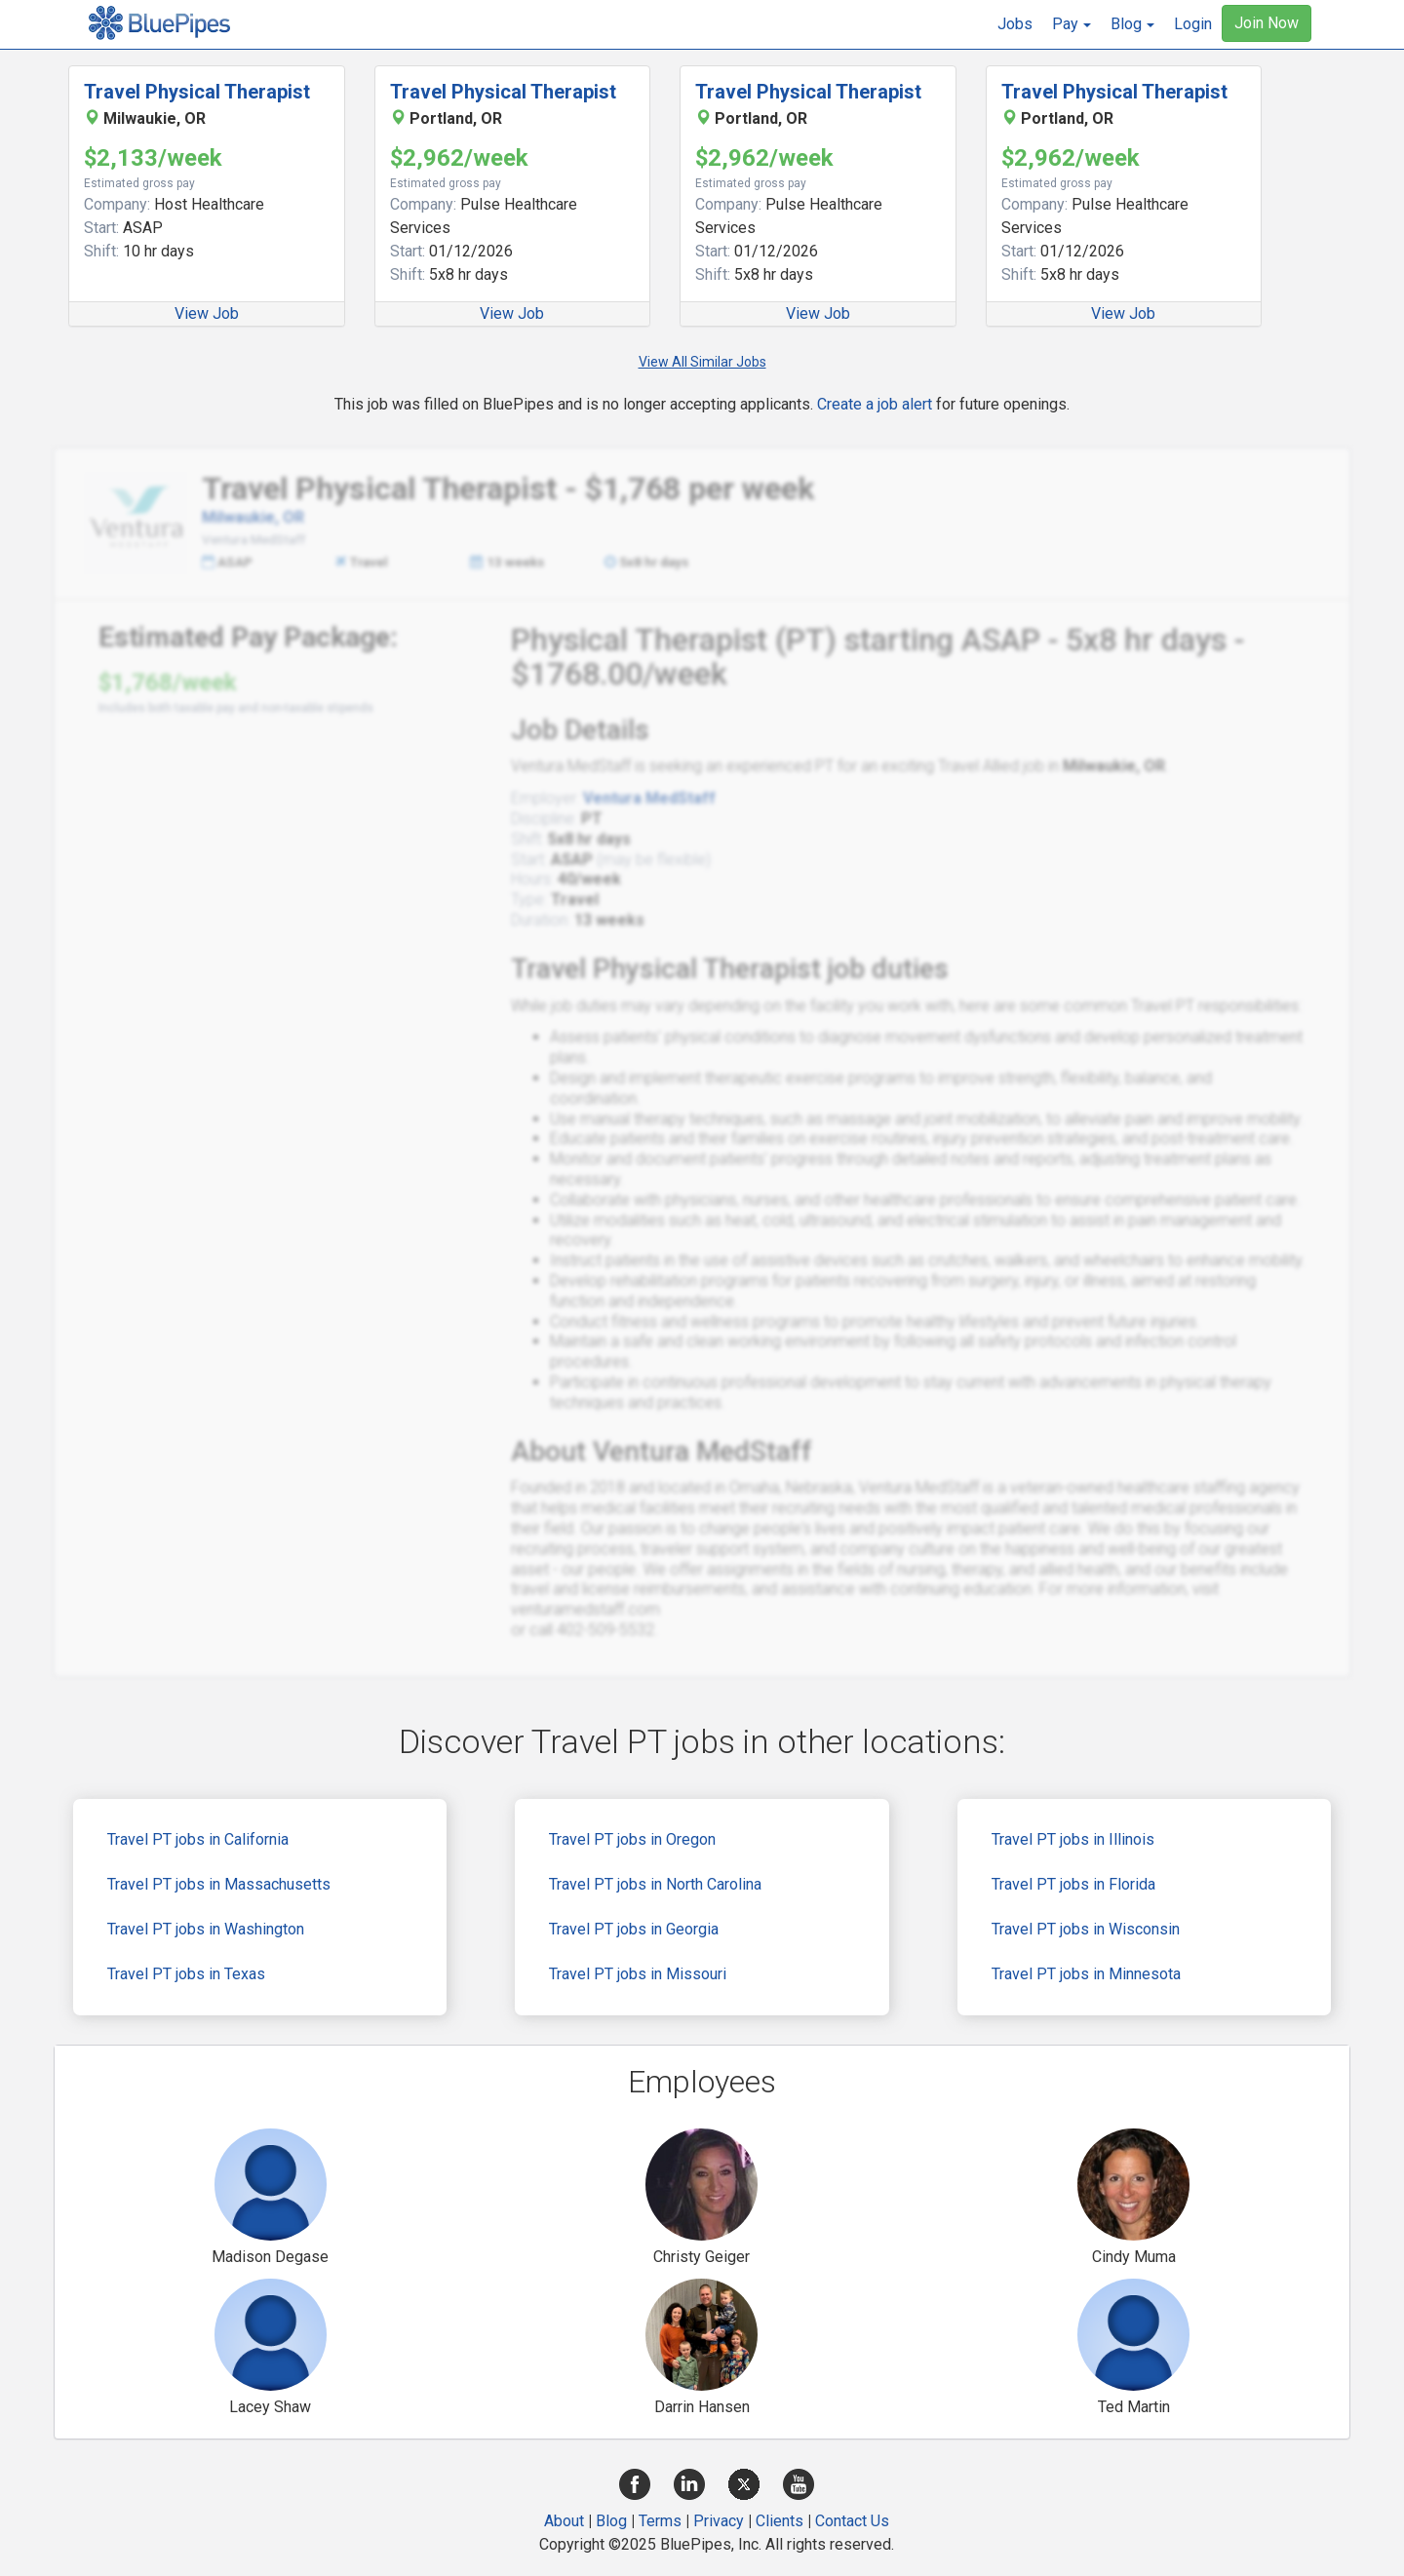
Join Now (1266, 23)
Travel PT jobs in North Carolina (655, 1884)
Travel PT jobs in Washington (205, 1929)
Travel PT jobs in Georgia (634, 1929)
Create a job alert (874, 404)
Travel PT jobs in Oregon (632, 1839)
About (564, 2521)
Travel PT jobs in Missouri (637, 1974)
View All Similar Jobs (702, 362)
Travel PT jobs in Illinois (1073, 1839)
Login (1193, 24)
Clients (779, 2521)
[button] (1071, 24)
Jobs (1015, 24)
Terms (660, 2521)
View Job (207, 313)
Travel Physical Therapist (197, 91)
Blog (611, 2521)
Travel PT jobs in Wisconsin (1086, 1929)
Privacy (718, 2521)
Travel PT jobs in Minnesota (1086, 1974)
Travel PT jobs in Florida (1073, 1884)
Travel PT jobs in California (198, 1839)
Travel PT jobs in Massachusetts (219, 1884)
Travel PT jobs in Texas (186, 1974)
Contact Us (852, 2521)
